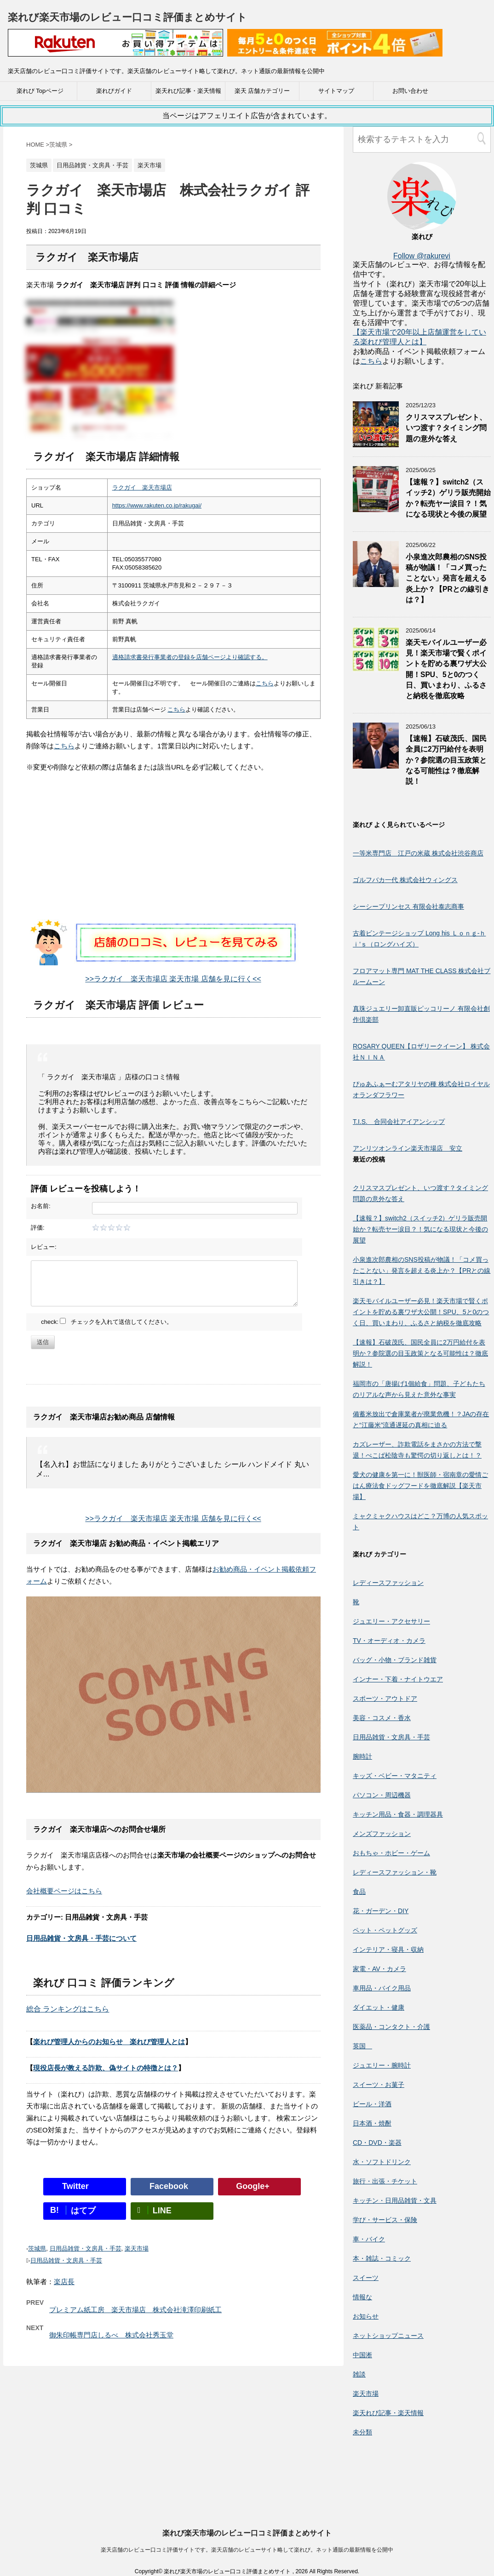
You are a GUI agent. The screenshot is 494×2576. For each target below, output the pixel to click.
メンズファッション (382, 1833)
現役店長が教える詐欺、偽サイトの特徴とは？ (105, 2068)
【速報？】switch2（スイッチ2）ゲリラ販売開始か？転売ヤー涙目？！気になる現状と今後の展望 (448, 498)
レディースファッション (388, 1582)
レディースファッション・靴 (395, 1872)
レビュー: (44, 1246)
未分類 (362, 2432)
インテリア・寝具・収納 (388, 1949)
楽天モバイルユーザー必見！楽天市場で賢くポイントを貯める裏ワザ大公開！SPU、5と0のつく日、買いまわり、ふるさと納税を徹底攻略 (421, 1312)
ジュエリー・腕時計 (382, 2065)
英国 (362, 2046)
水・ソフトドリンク (382, 2162)
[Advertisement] (173, 855)
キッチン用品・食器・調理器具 (398, 1814)
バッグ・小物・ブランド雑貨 (395, 1660)
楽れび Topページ (40, 90)
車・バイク (369, 2239)
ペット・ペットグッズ (385, 1930)
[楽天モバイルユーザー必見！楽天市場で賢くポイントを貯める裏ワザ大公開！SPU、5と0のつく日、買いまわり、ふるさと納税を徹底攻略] (376, 668)
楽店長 (64, 2281)
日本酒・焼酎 (372, 2123)
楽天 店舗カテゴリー (262, 90)
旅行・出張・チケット (385, 2181)
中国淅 (362, 2355)
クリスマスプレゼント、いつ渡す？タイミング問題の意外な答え (446, 428)
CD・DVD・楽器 (377, 2142)
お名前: (41, 1206)
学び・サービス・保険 (385, 2219)
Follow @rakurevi (421, 256)
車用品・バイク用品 (382, 1988)
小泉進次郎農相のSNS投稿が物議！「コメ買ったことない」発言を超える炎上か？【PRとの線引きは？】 (447, 578)
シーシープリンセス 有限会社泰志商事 (408, 906)
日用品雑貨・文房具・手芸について (81, 1938)
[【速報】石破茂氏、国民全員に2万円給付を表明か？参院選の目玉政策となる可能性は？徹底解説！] (376, 764)
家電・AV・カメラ (379, 1968)
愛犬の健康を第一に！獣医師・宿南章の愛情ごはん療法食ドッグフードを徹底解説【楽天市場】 (420, 1485)
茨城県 (37, 2248)
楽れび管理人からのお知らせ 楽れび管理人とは (109, 2042)
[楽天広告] (115, 50)
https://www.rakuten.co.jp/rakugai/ (156, 505)
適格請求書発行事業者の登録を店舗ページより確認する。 (190, 657)
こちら (265, 683)
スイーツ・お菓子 (378, 2084)
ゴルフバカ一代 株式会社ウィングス (405, 879)
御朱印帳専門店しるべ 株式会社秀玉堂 (111, 2335)
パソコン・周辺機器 (382, 1795)
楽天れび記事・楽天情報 (188, 90)
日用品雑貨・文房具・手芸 (85, 2248)
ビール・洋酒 (372, 2104)
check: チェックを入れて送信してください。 (106, 1321)
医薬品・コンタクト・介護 (391, 2026)
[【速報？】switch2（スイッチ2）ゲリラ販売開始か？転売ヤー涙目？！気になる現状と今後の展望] (376, 508)
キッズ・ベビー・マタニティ (395, 1775)
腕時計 (362, 1756)
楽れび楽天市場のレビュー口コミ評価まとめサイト (127, 17)
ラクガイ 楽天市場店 (142, 487)
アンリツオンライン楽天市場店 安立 (407, 1148)
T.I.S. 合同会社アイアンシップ (399, 1121)
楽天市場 (137, 2248)
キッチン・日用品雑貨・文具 (395, 2200)
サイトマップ (336, 90)
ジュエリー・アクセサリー (391, 1621)
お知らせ (366, 2316)
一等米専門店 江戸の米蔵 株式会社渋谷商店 (418, 853)
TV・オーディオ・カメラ (389, 1640)
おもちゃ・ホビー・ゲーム (391, 1853)
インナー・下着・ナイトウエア (398, 1679)
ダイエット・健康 (378, 2007)
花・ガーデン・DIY (380, 1911)
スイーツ (366, 2277)
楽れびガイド (114, 90)
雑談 (359, 2374)
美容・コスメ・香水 (382, 1717)
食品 (359, 1891)
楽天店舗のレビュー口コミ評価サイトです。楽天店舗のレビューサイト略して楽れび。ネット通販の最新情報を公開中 (247, 2467)
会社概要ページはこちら (64, 1891)
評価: (38, 1227)
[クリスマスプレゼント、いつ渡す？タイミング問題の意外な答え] (376, 443)
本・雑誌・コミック (382, 2258)
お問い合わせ (410, 90)
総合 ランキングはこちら (67, 2009)
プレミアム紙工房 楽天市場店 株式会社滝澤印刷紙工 (135, 2310)
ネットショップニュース (388, 2335)
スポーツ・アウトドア (385, 1698)
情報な (362, 2297)
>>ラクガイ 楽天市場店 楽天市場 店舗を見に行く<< (173, 979)
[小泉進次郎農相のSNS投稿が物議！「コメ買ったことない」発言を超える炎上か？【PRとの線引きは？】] (376, 583)
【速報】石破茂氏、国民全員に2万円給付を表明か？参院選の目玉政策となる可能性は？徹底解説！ (446, 760)
